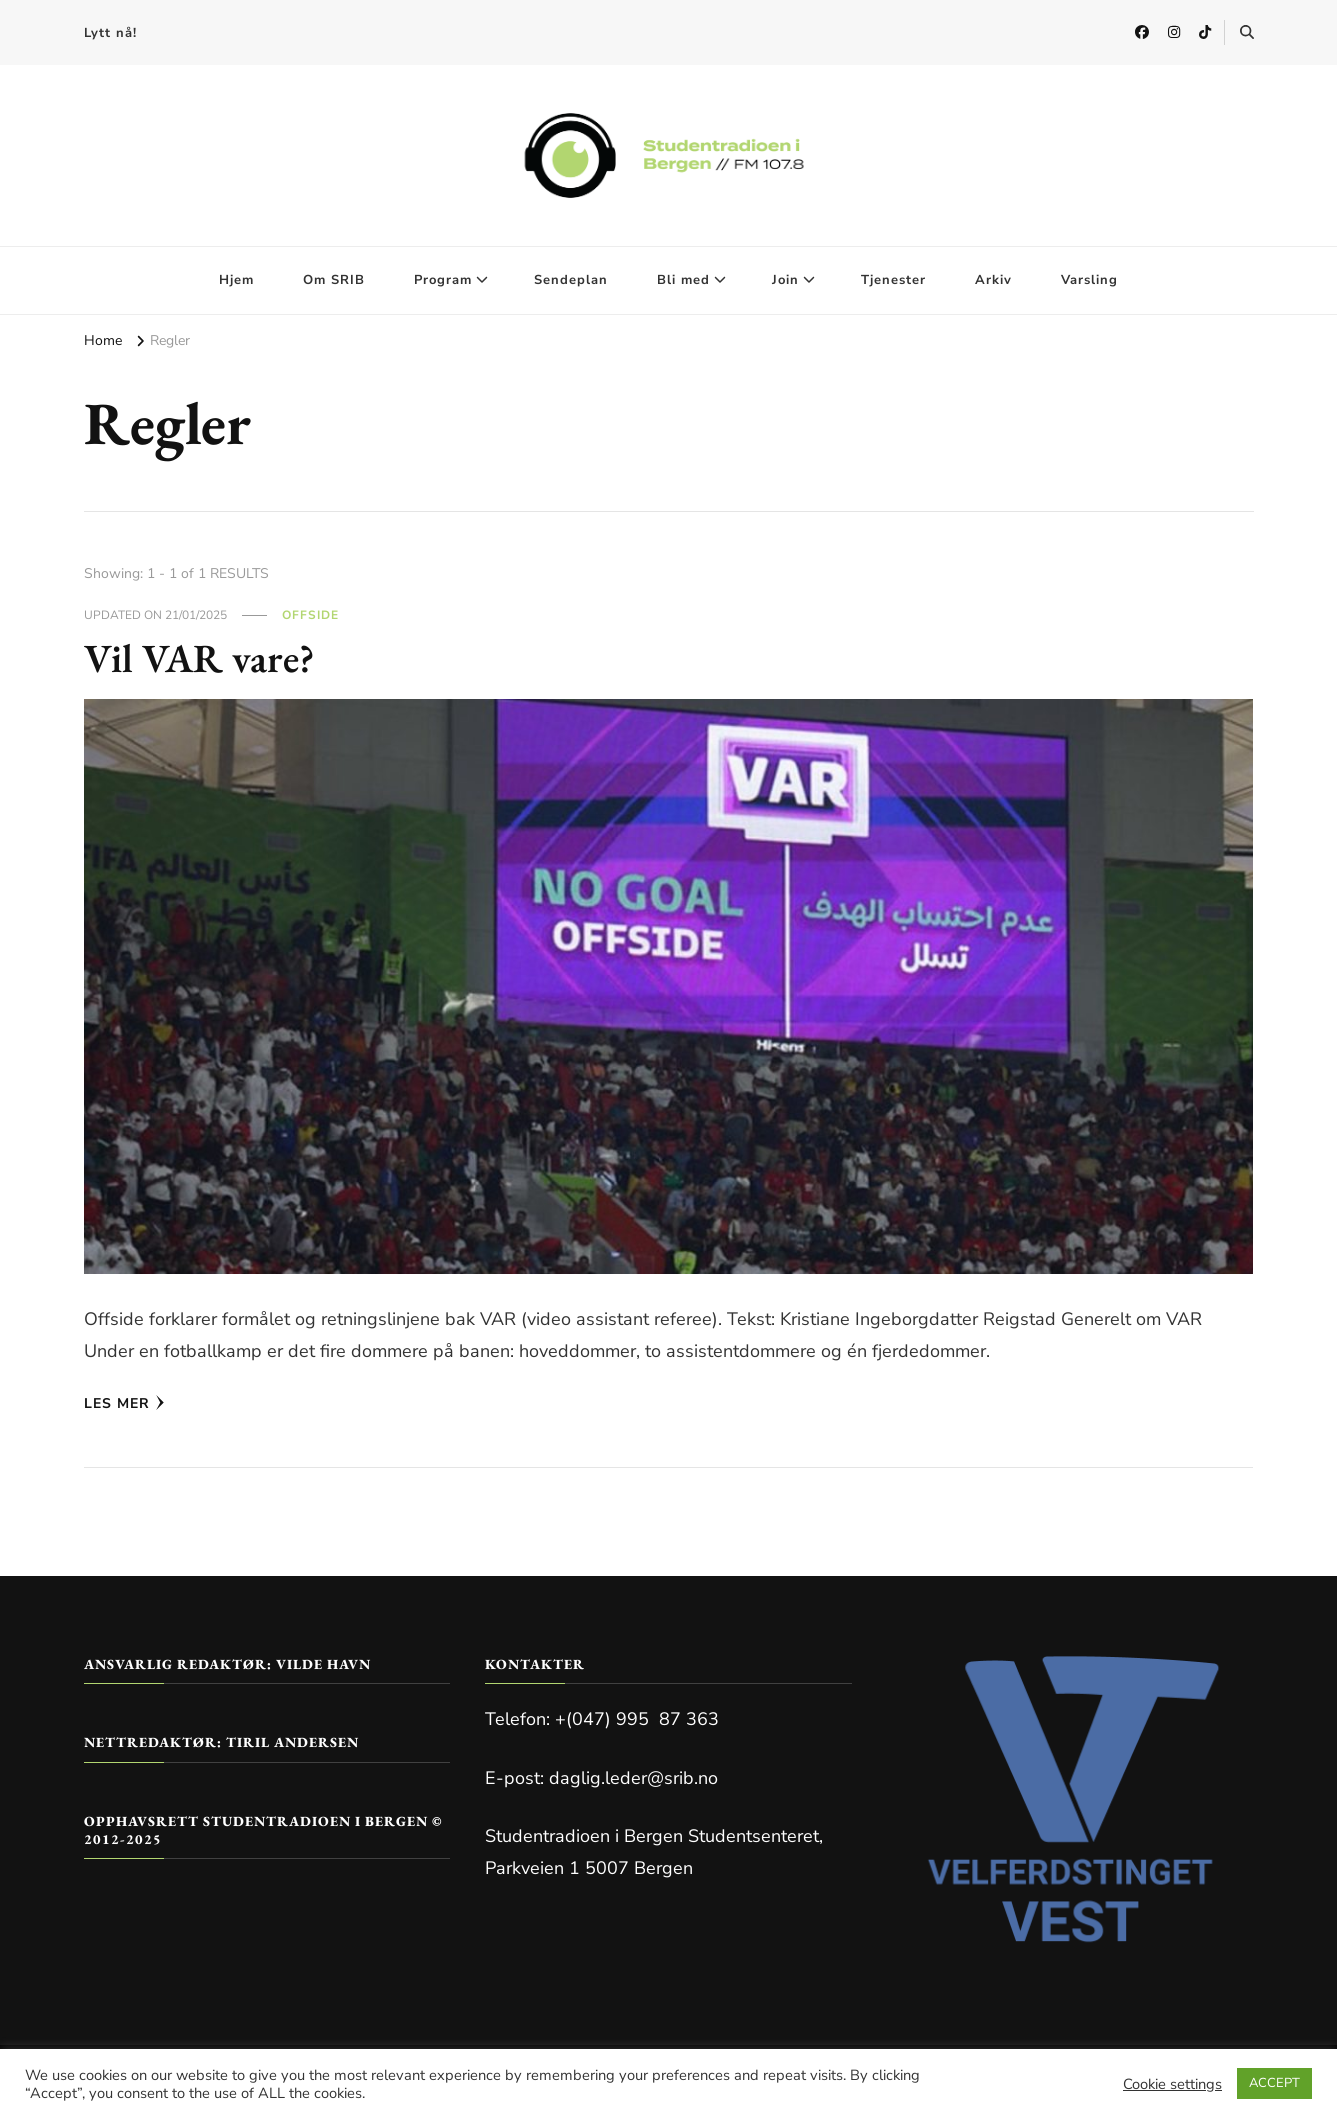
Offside (310, 615)
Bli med (683, 280)
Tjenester (893, 280)
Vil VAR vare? (199, 658)
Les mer (124, 1403)
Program (443, 280)
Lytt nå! (110, 33)
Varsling (1089, 280)
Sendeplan (571, 280)
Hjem (236, 280)
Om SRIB (334, 280)
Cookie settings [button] (1172, 2084)
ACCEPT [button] (1274, 2083)
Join (785, 280)
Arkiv (993, 280)
